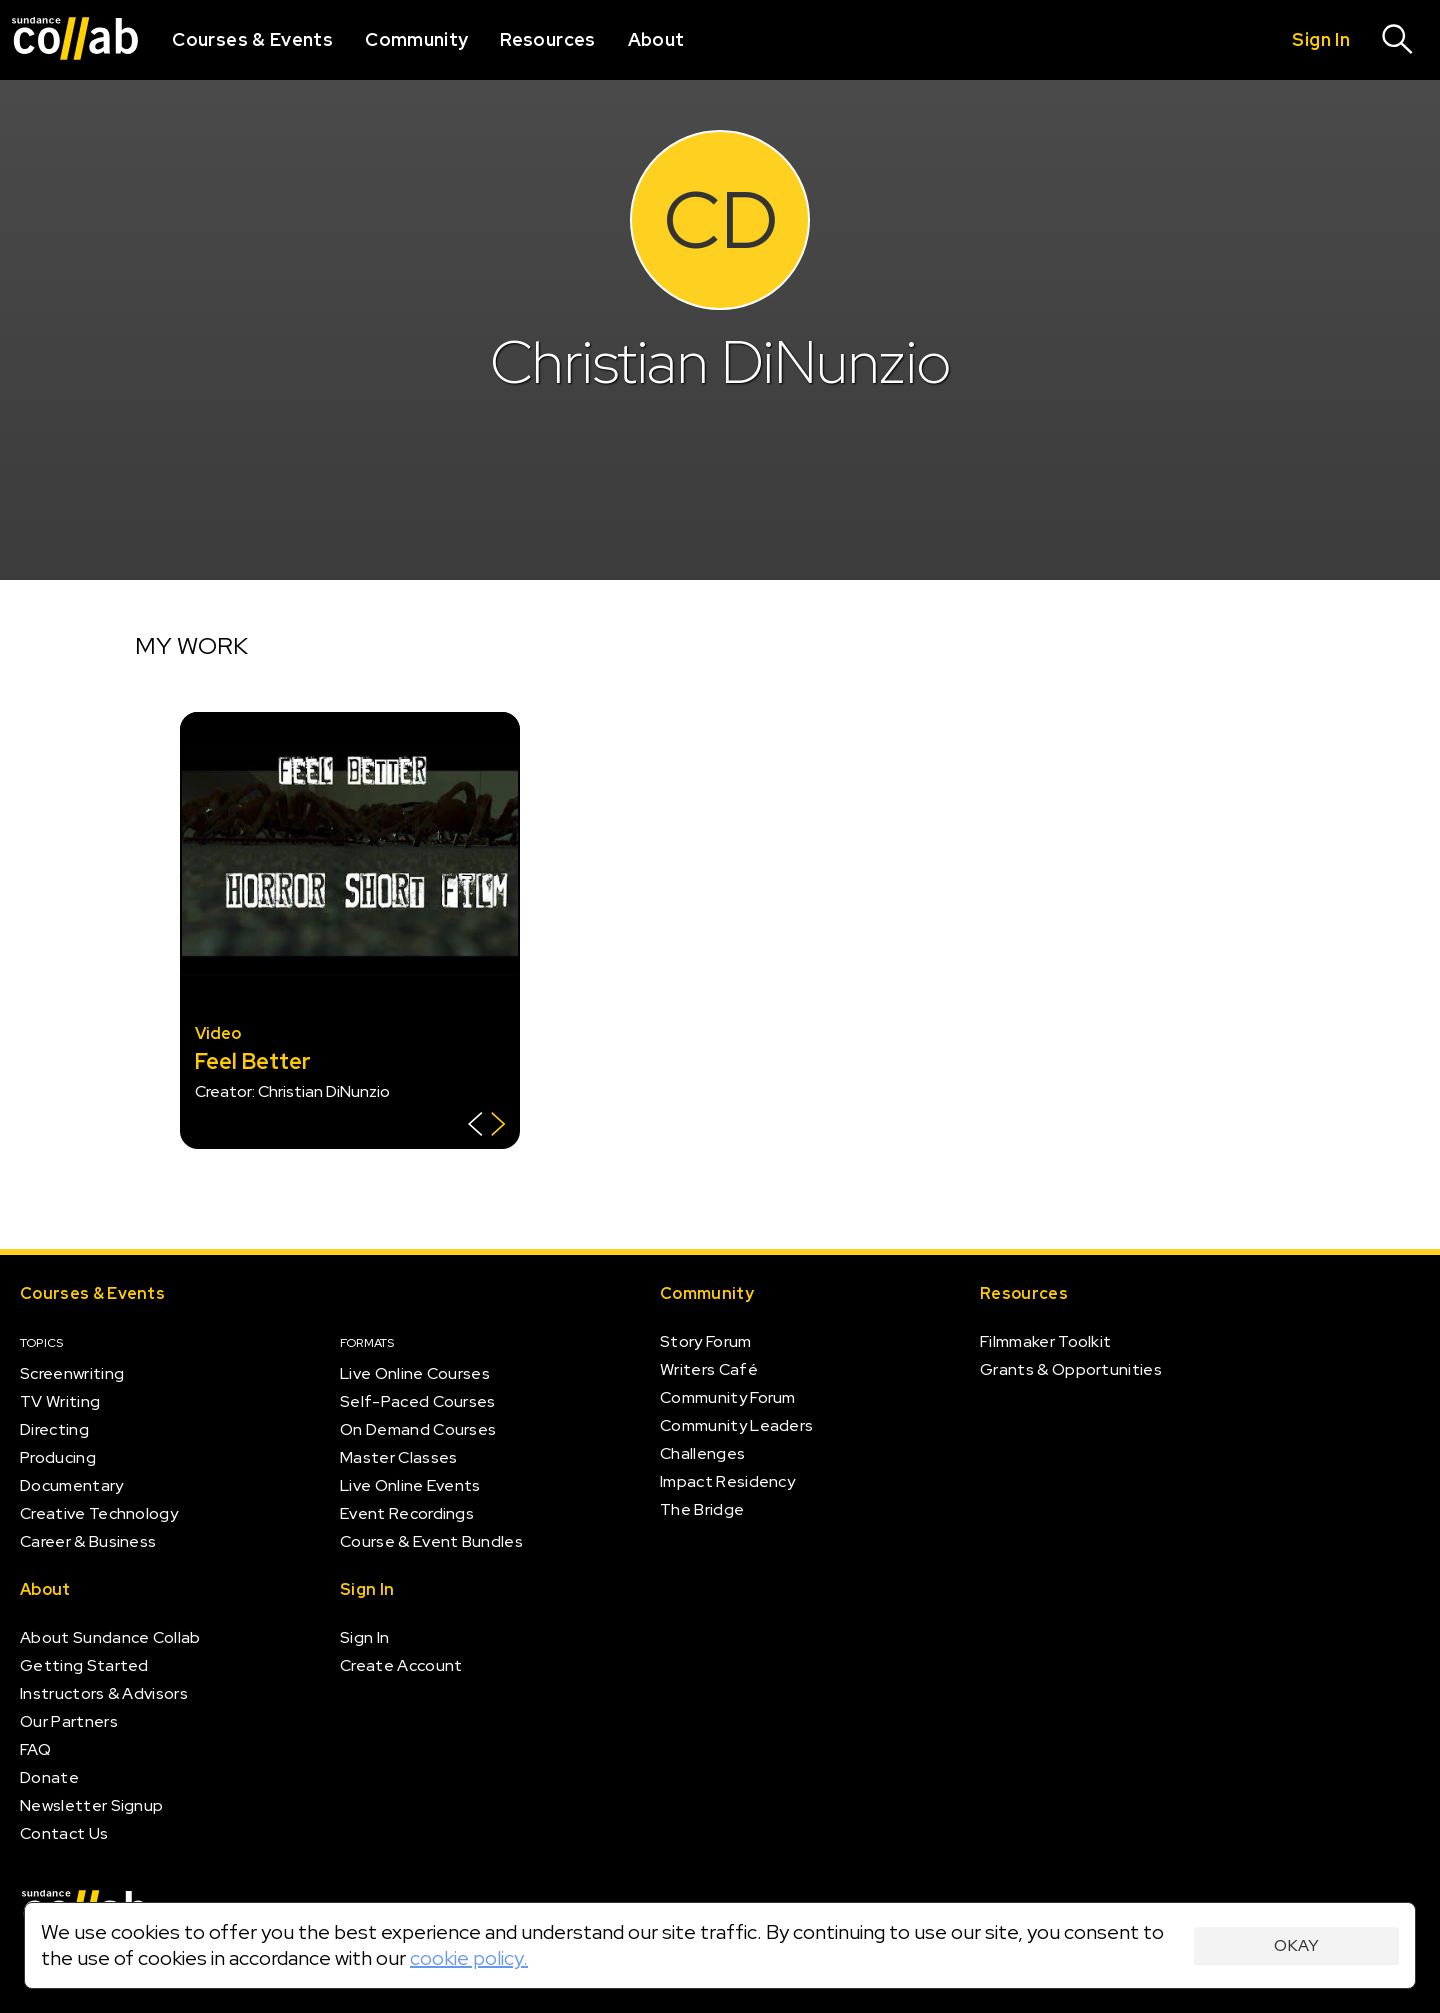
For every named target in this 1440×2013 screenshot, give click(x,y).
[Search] (1398, 40)
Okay (1296, 1945)
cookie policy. (469, 1958)
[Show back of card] (486, 1126)
